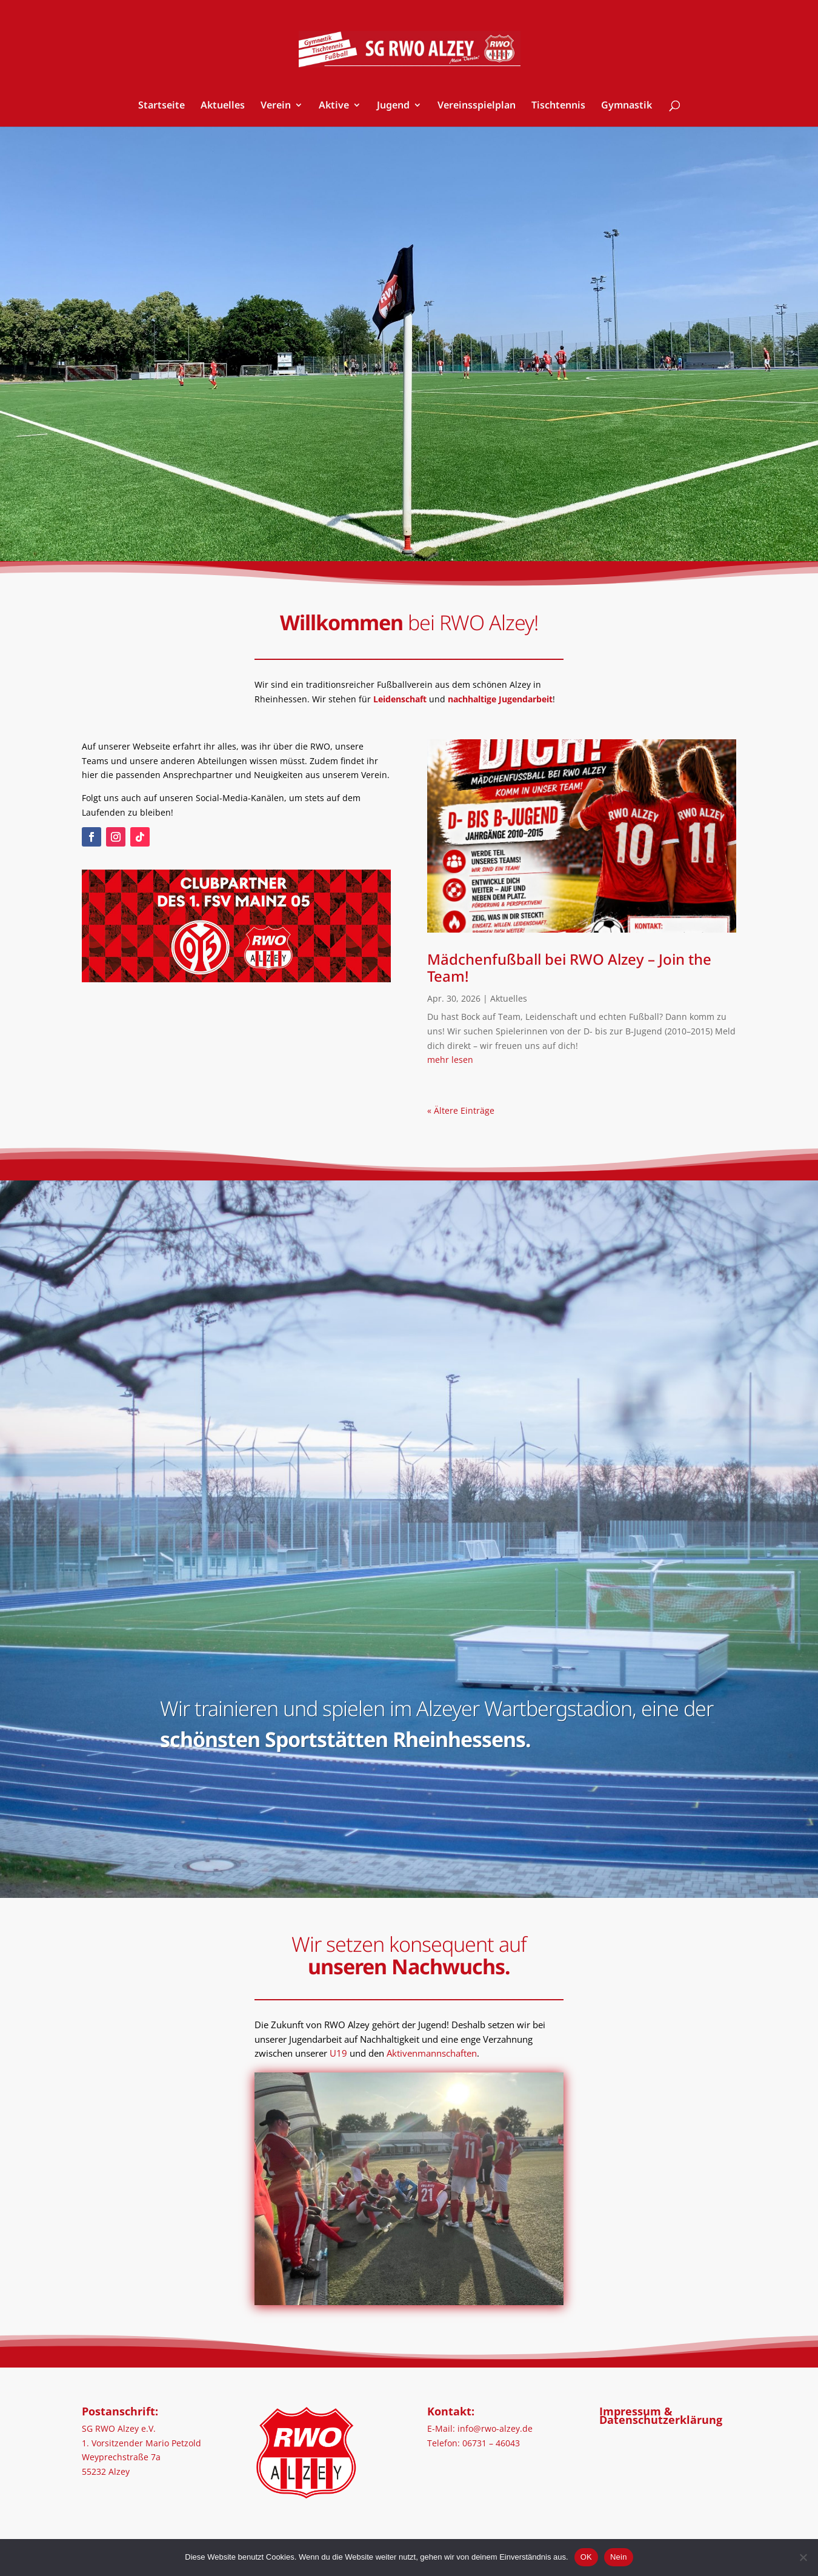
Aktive (334, 106)
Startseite (161, 106)
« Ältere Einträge (460, 1110)
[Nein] (803, 2557)
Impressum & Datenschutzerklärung (660, 2415)
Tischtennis (558, 106)
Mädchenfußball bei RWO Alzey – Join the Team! (569, 968)
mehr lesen (450, 1059)
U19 (338, 2053)
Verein (276, 106)
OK (586, 2556)
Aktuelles (223, 106)
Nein (618, 2556)
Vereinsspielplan (476, 106)
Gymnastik (626, 106)
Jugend (393, 106)
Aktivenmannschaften (432, 2053)
